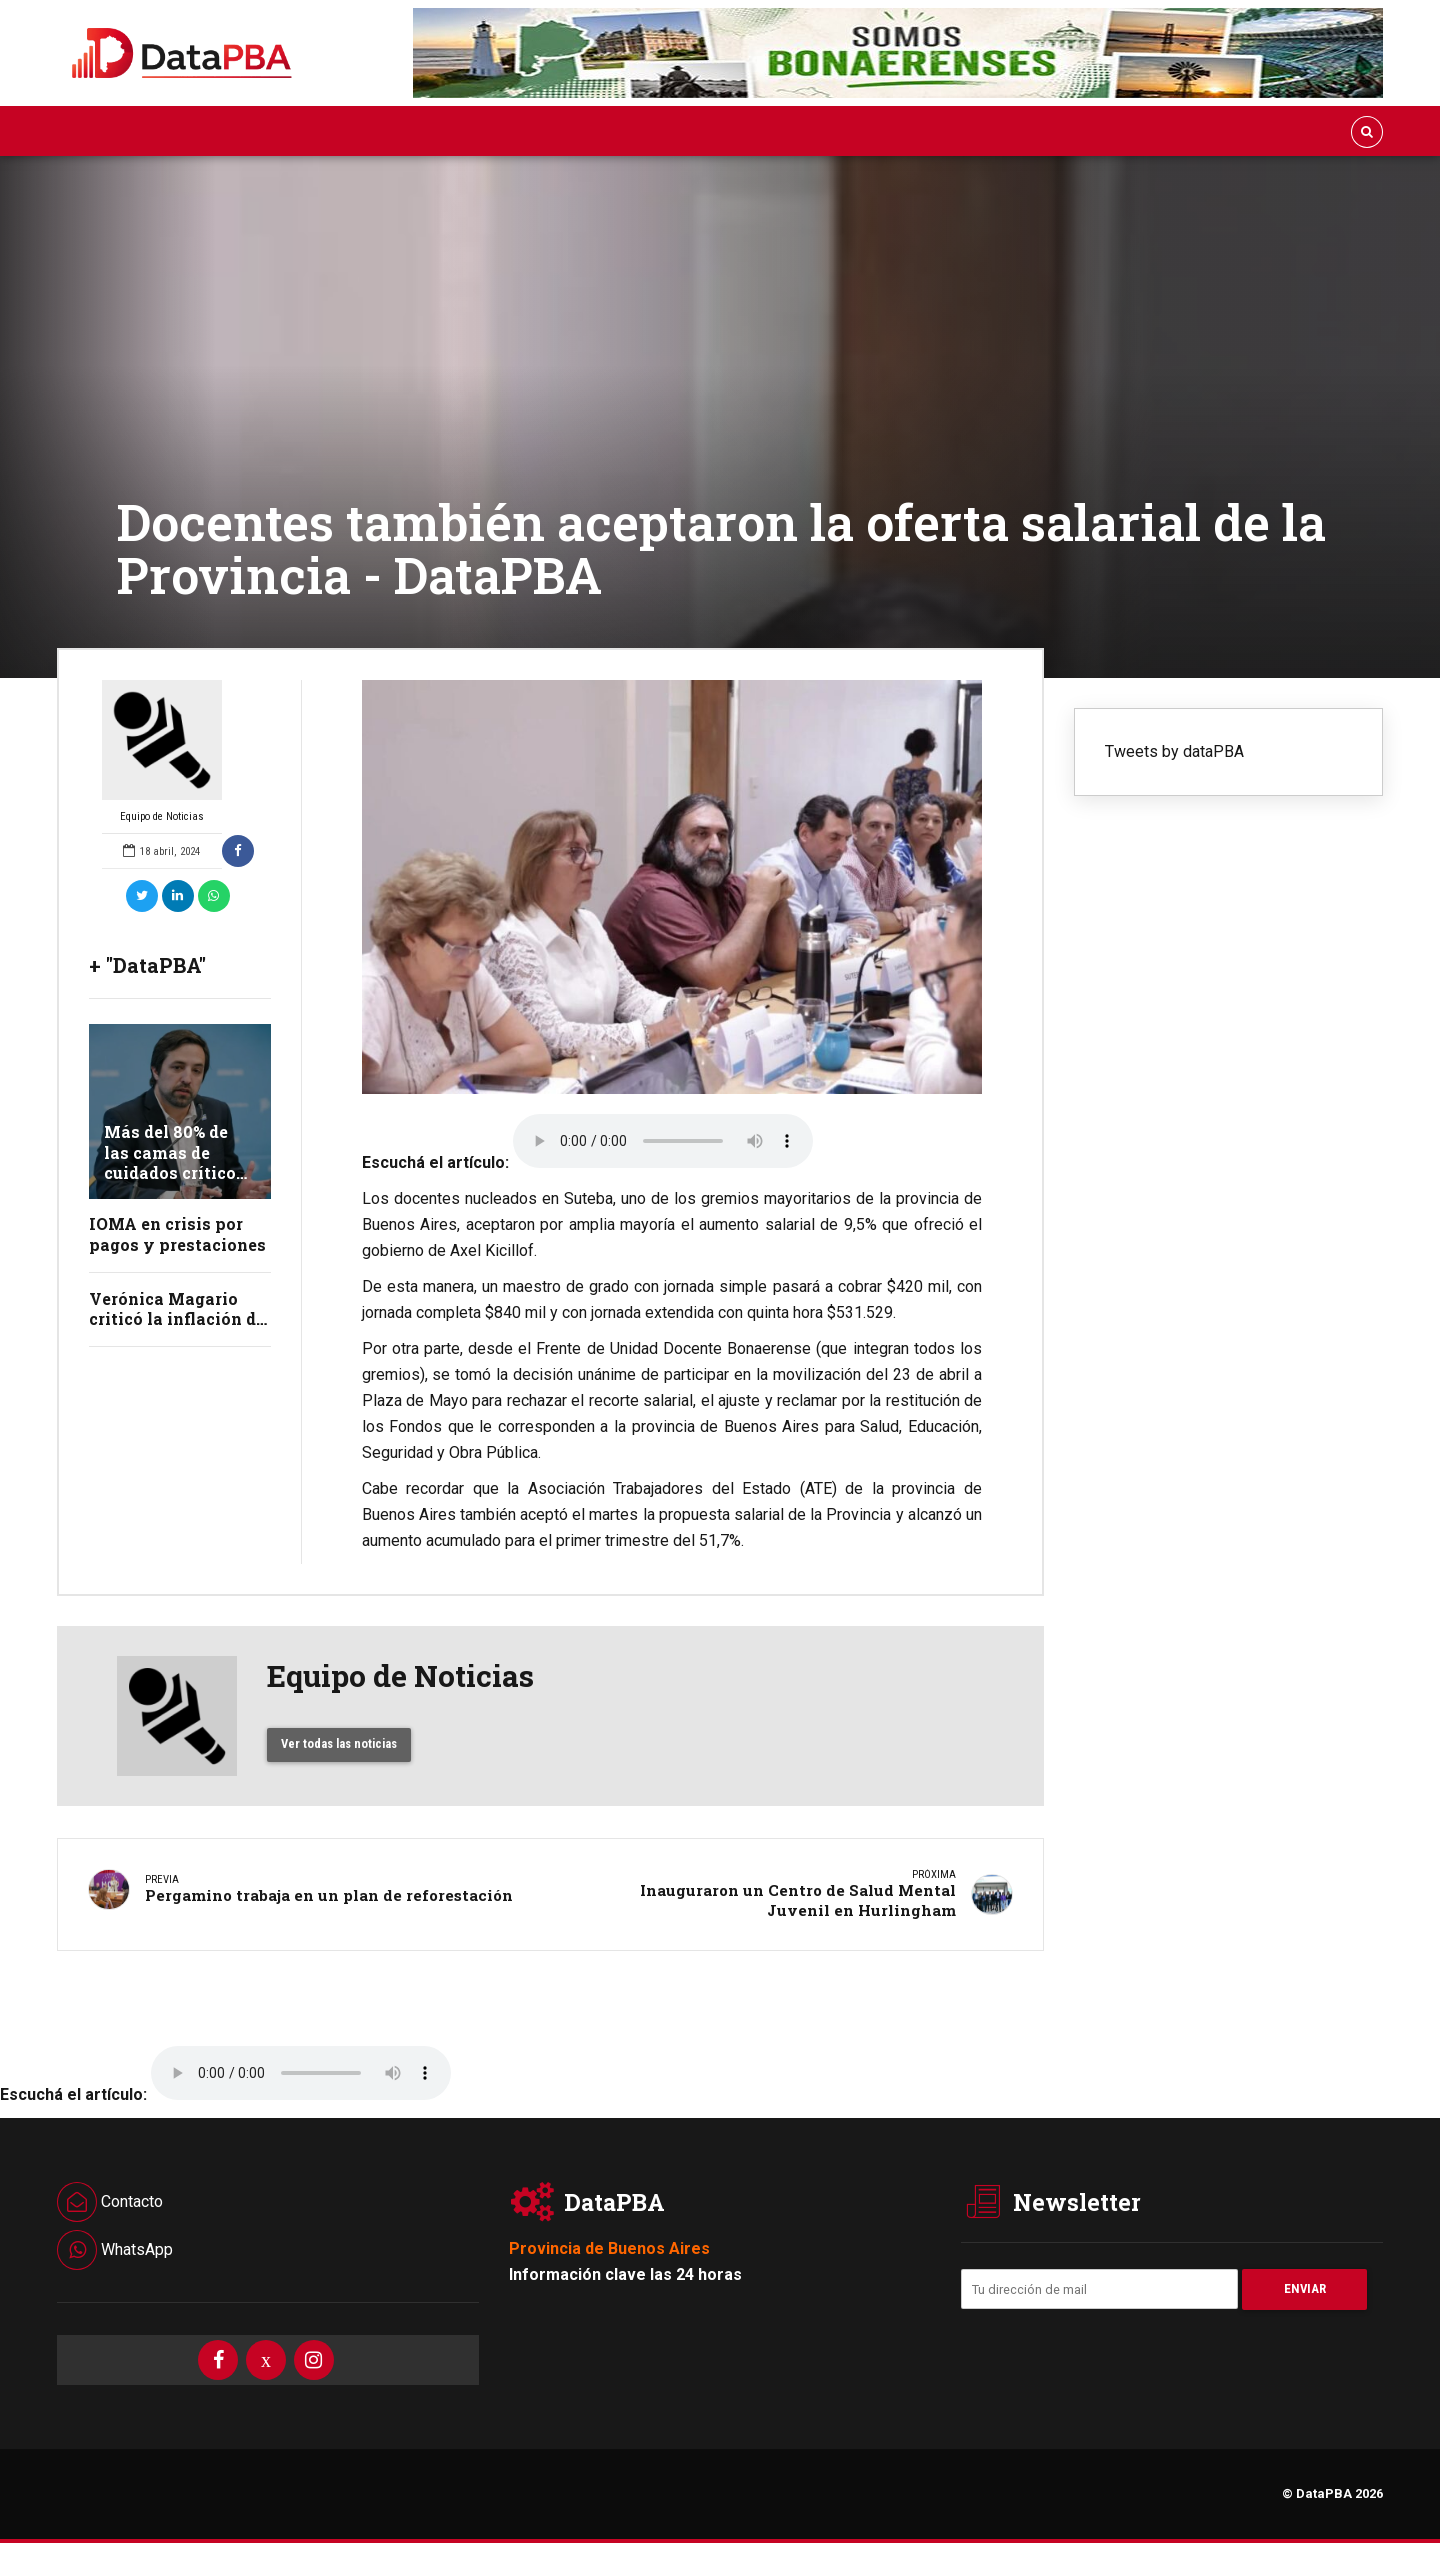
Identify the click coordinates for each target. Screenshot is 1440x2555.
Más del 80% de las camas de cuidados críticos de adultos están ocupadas (174, 1173)
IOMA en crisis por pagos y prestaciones (177, 1234)
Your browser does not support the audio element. (663, 1141)
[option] (672, 887)
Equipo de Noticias (162, 751)
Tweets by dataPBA (1174, 751)
